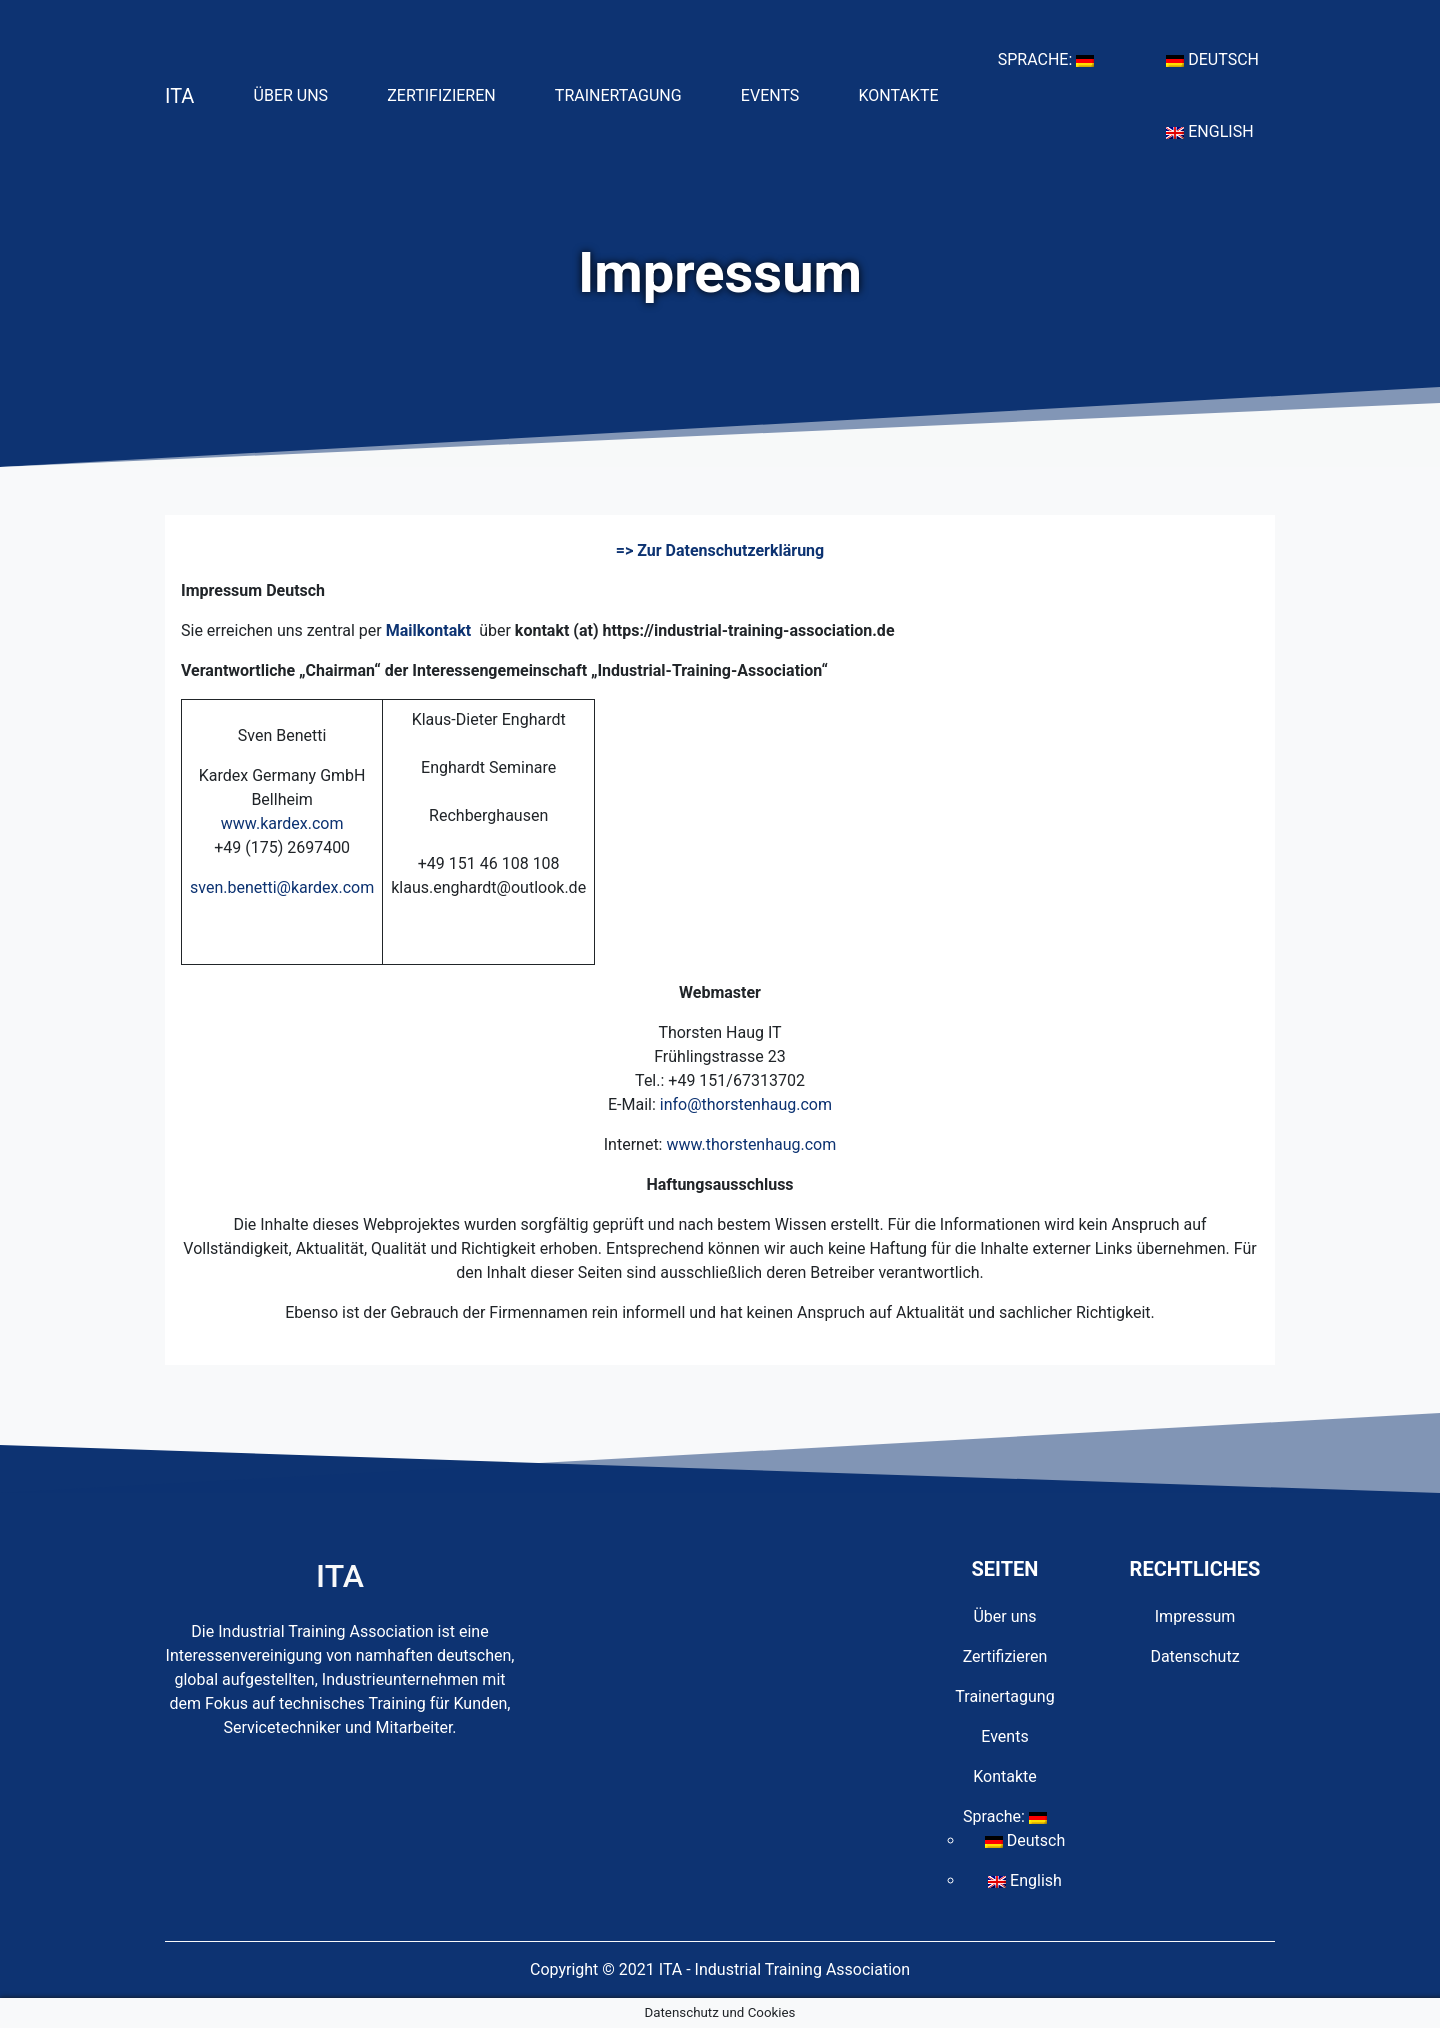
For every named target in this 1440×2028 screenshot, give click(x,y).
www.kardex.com (282, 823)
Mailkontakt (429, 630)
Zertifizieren (449, 94)
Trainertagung (626, 94)
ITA (179, 96)
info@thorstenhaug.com (746, 1104)
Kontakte (907, 94)
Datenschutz (1194, 1656)
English (1217, 130)
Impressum (1195, 1616)
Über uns (299, 94)
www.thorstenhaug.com (751, 1144)
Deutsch (1220, 58)
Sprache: (1054, 58)
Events (778, 94)
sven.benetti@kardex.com (282, 887)
